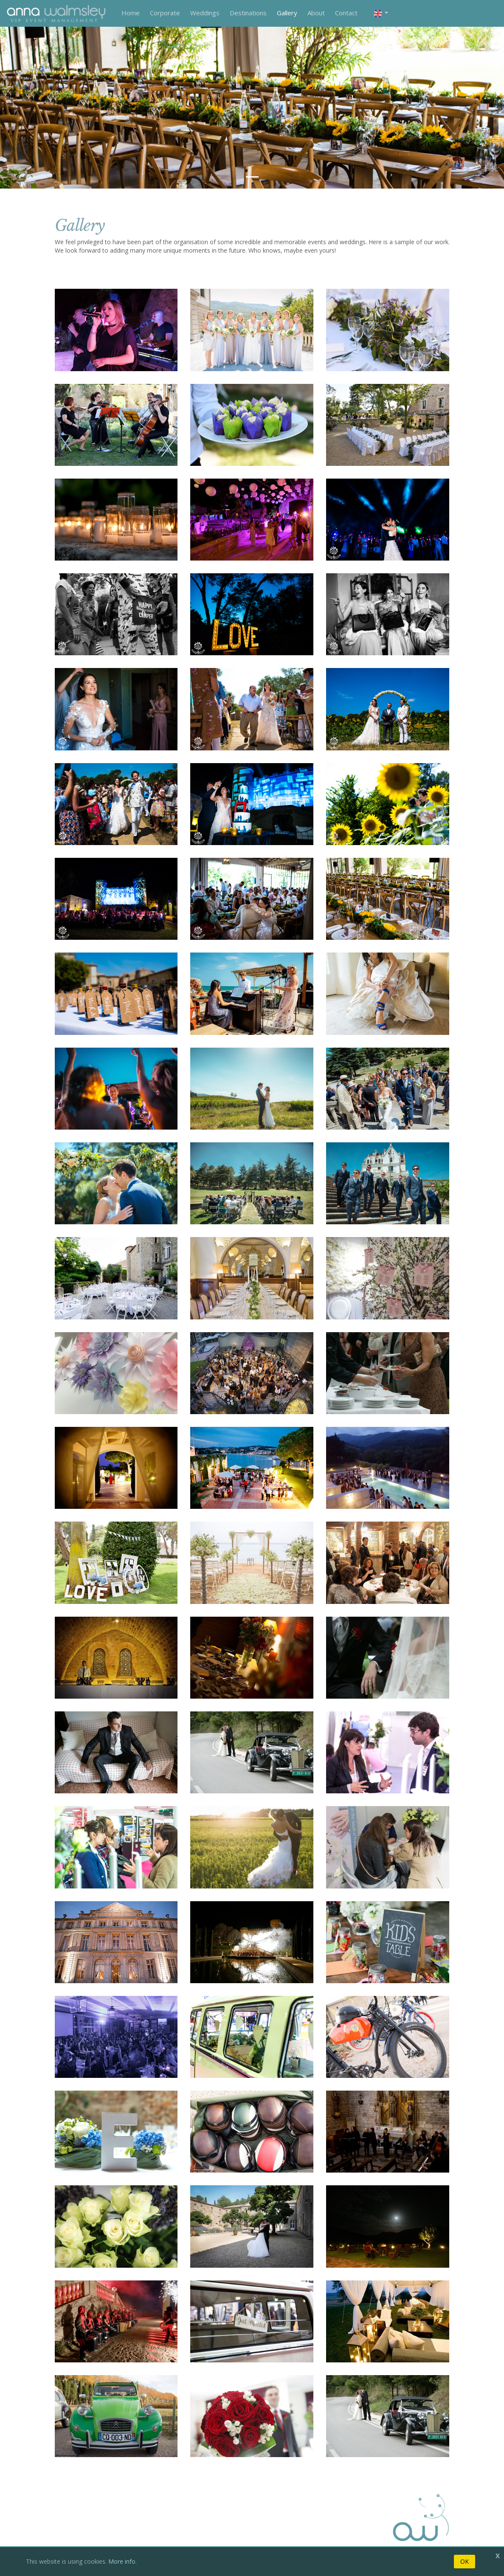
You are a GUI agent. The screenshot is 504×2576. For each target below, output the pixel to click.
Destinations (248, 12)
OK (464, 2561)
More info (121, 2561)
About (316, 12)
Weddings (205, 12)
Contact (346, 12)
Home (130, 12)
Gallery (287, 12)
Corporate (165, 12)
